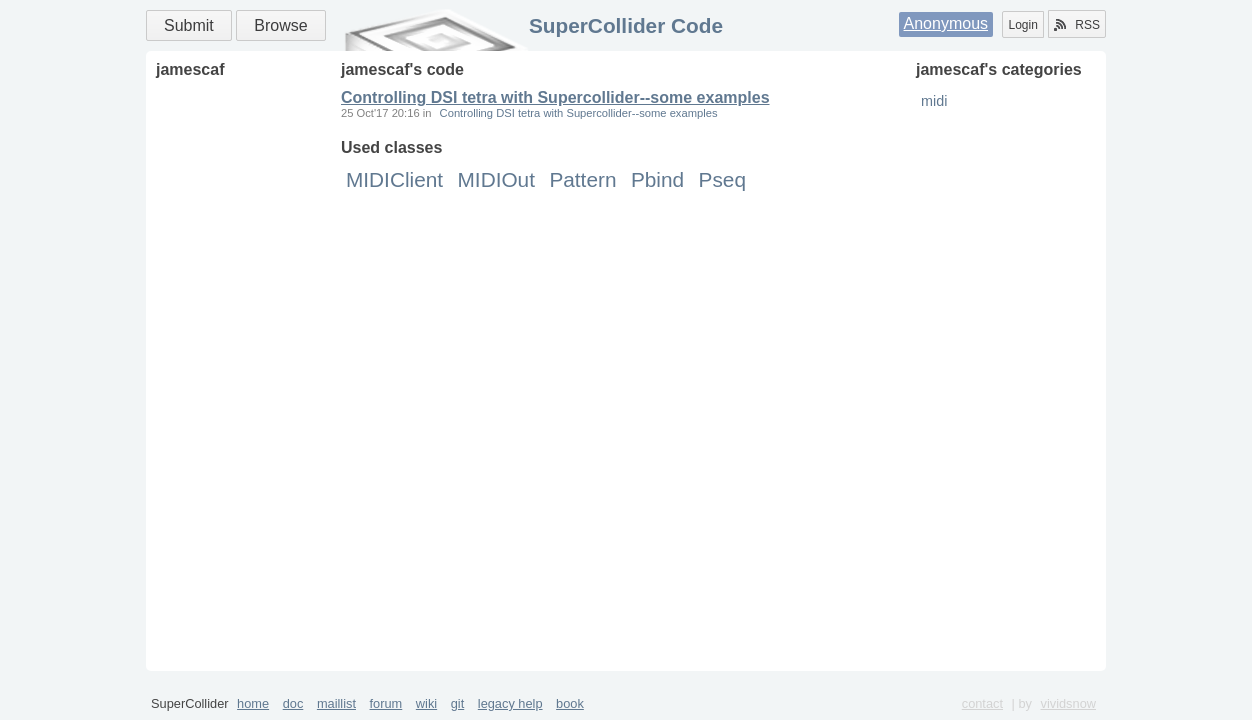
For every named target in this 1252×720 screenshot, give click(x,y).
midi (934, 101)
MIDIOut (496, 179)
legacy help (510, 703)
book (570, 703)
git (458, 703)
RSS (1077, 25)
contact (982, 703)
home (253, 703)
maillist (336, 703)
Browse (280, 25)
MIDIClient (394, 179)
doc (293, 703)
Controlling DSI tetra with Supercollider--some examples (555, 97)
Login (1022, 25)
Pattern (582, 179)
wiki (426, 703)
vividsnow (1068, 703)
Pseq (722, 179)
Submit (189, 25)
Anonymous (946, 23)
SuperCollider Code (626, 25)
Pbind (657, 179)
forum (386, 703)
